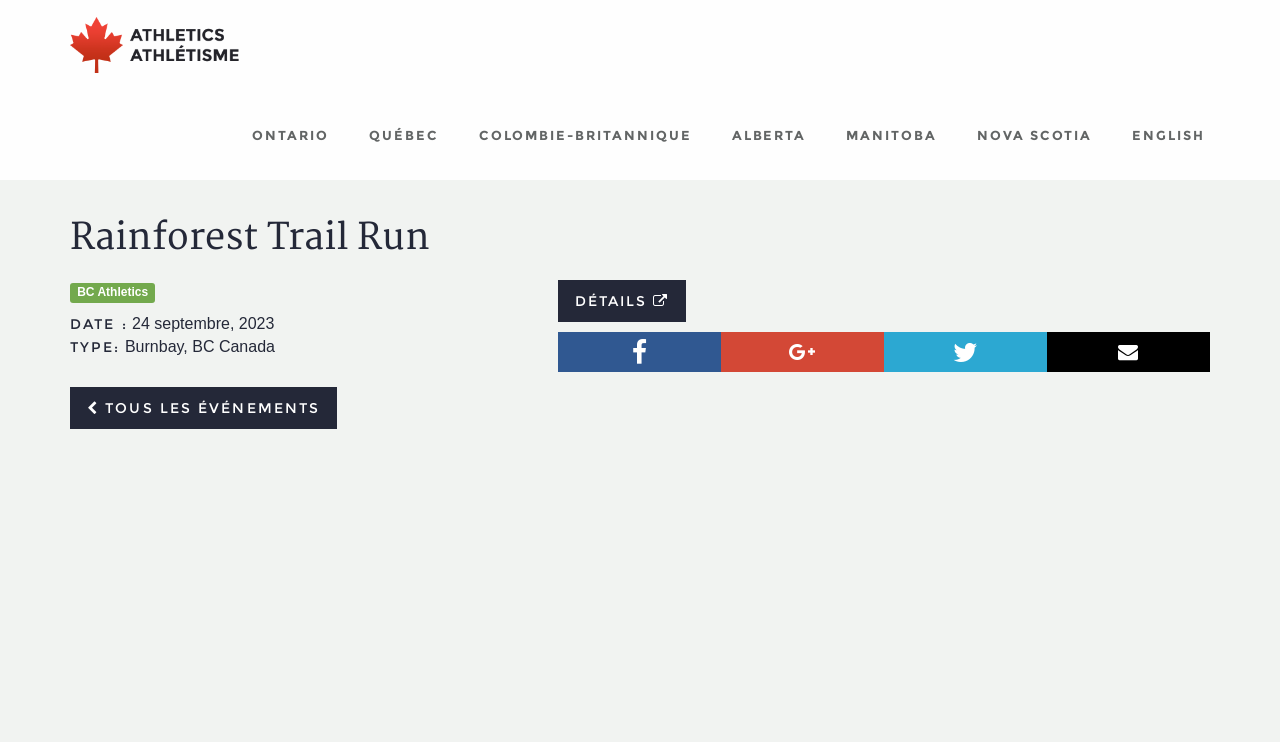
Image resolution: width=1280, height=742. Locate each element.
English (1168, 135)
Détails (622, 301)
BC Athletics (112, 292)
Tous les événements (203, 408)
